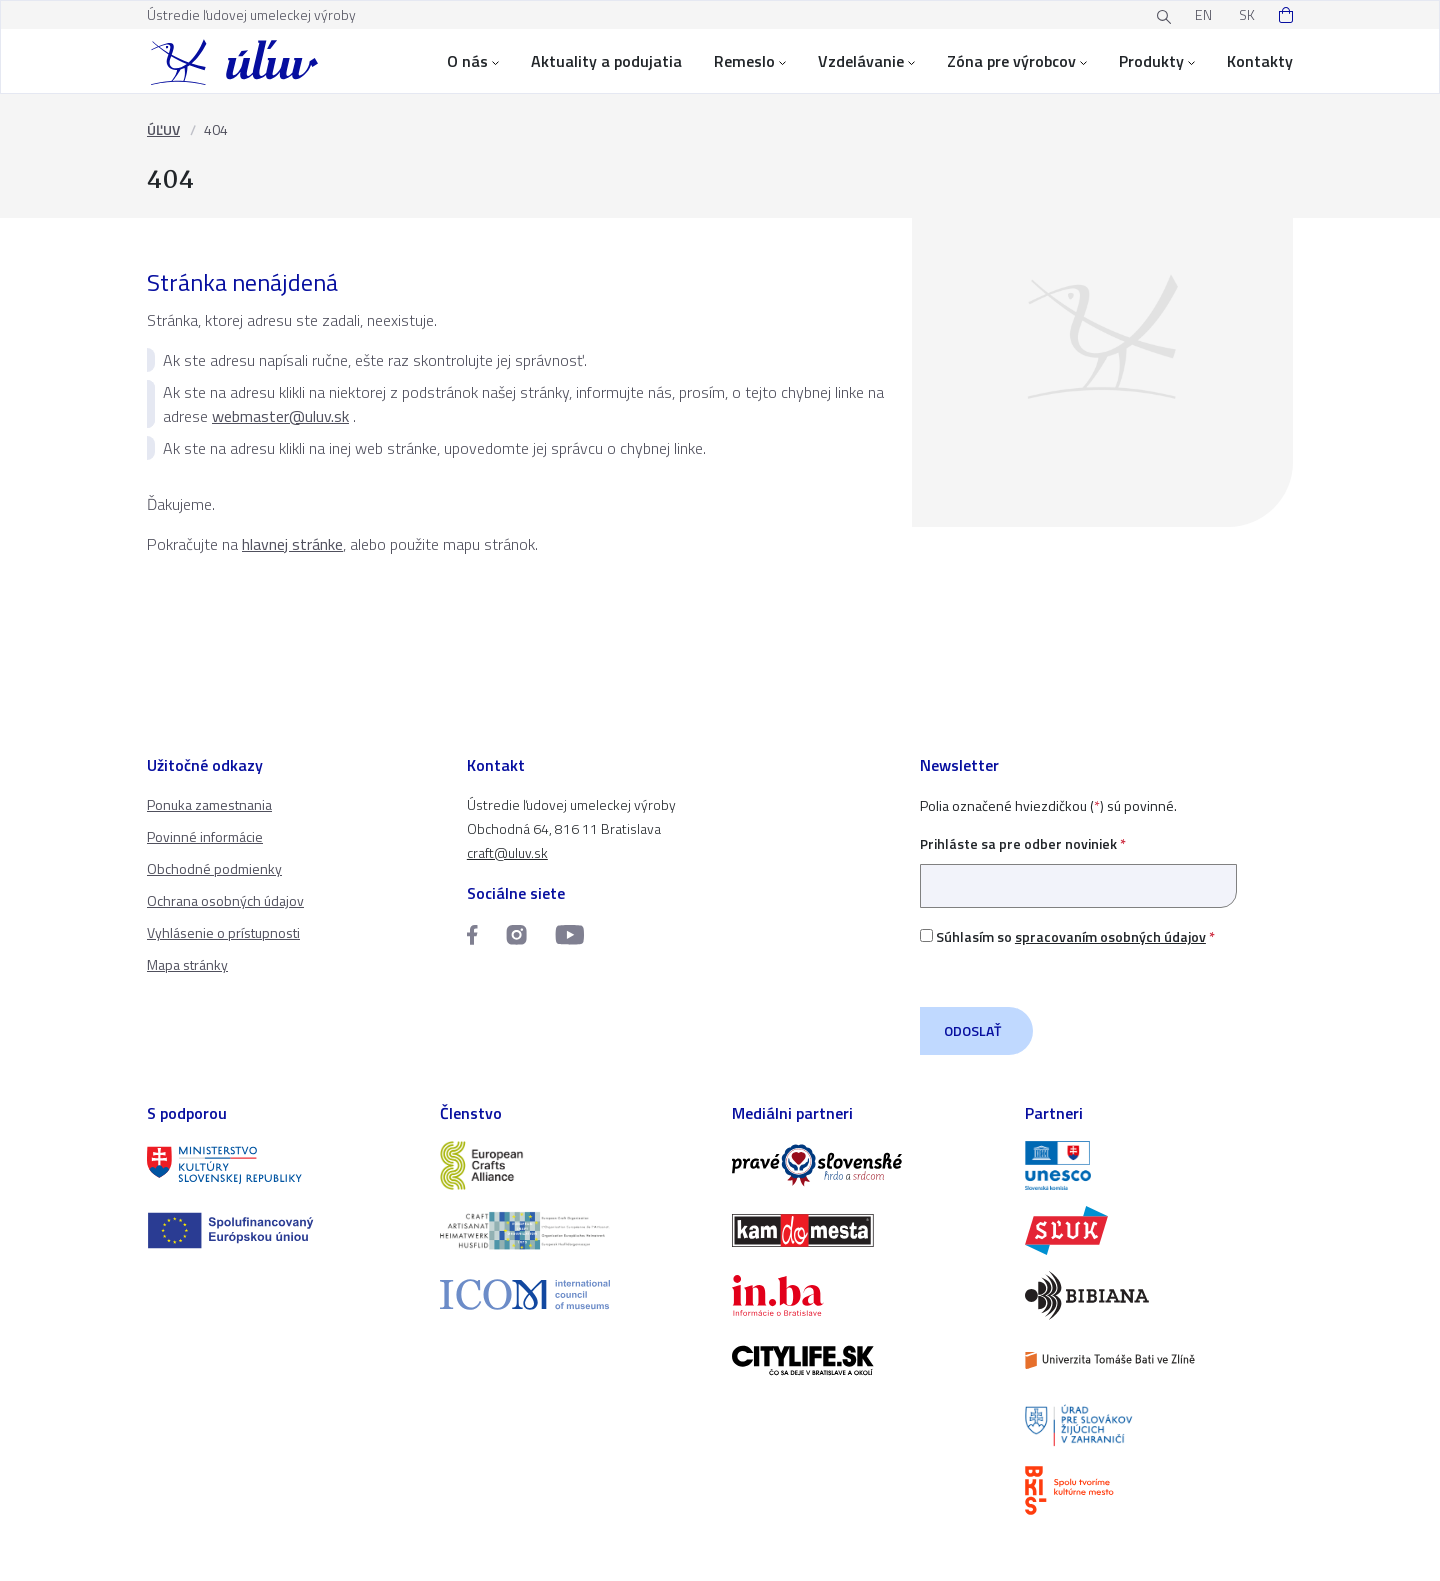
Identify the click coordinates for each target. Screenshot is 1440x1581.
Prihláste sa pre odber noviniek (1078, 864)
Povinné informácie (205, 836)
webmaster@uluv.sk (280, 416)
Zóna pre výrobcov (1017, 61)
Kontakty (1260, 61)
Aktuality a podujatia (606, 61)
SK (1247, 14)
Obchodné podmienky (214, 868)
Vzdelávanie (866, 61)
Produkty (1157, 61)
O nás (473, 61)
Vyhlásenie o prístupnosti (223, 932)
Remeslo (750, 61)
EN (1203, 14)
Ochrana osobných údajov (225, 900)
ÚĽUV (163, 129)
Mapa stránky (187, 964)
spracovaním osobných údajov (1110, 936)
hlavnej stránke (292, 544)
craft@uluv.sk (507, 852)
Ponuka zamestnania (209, 804)
